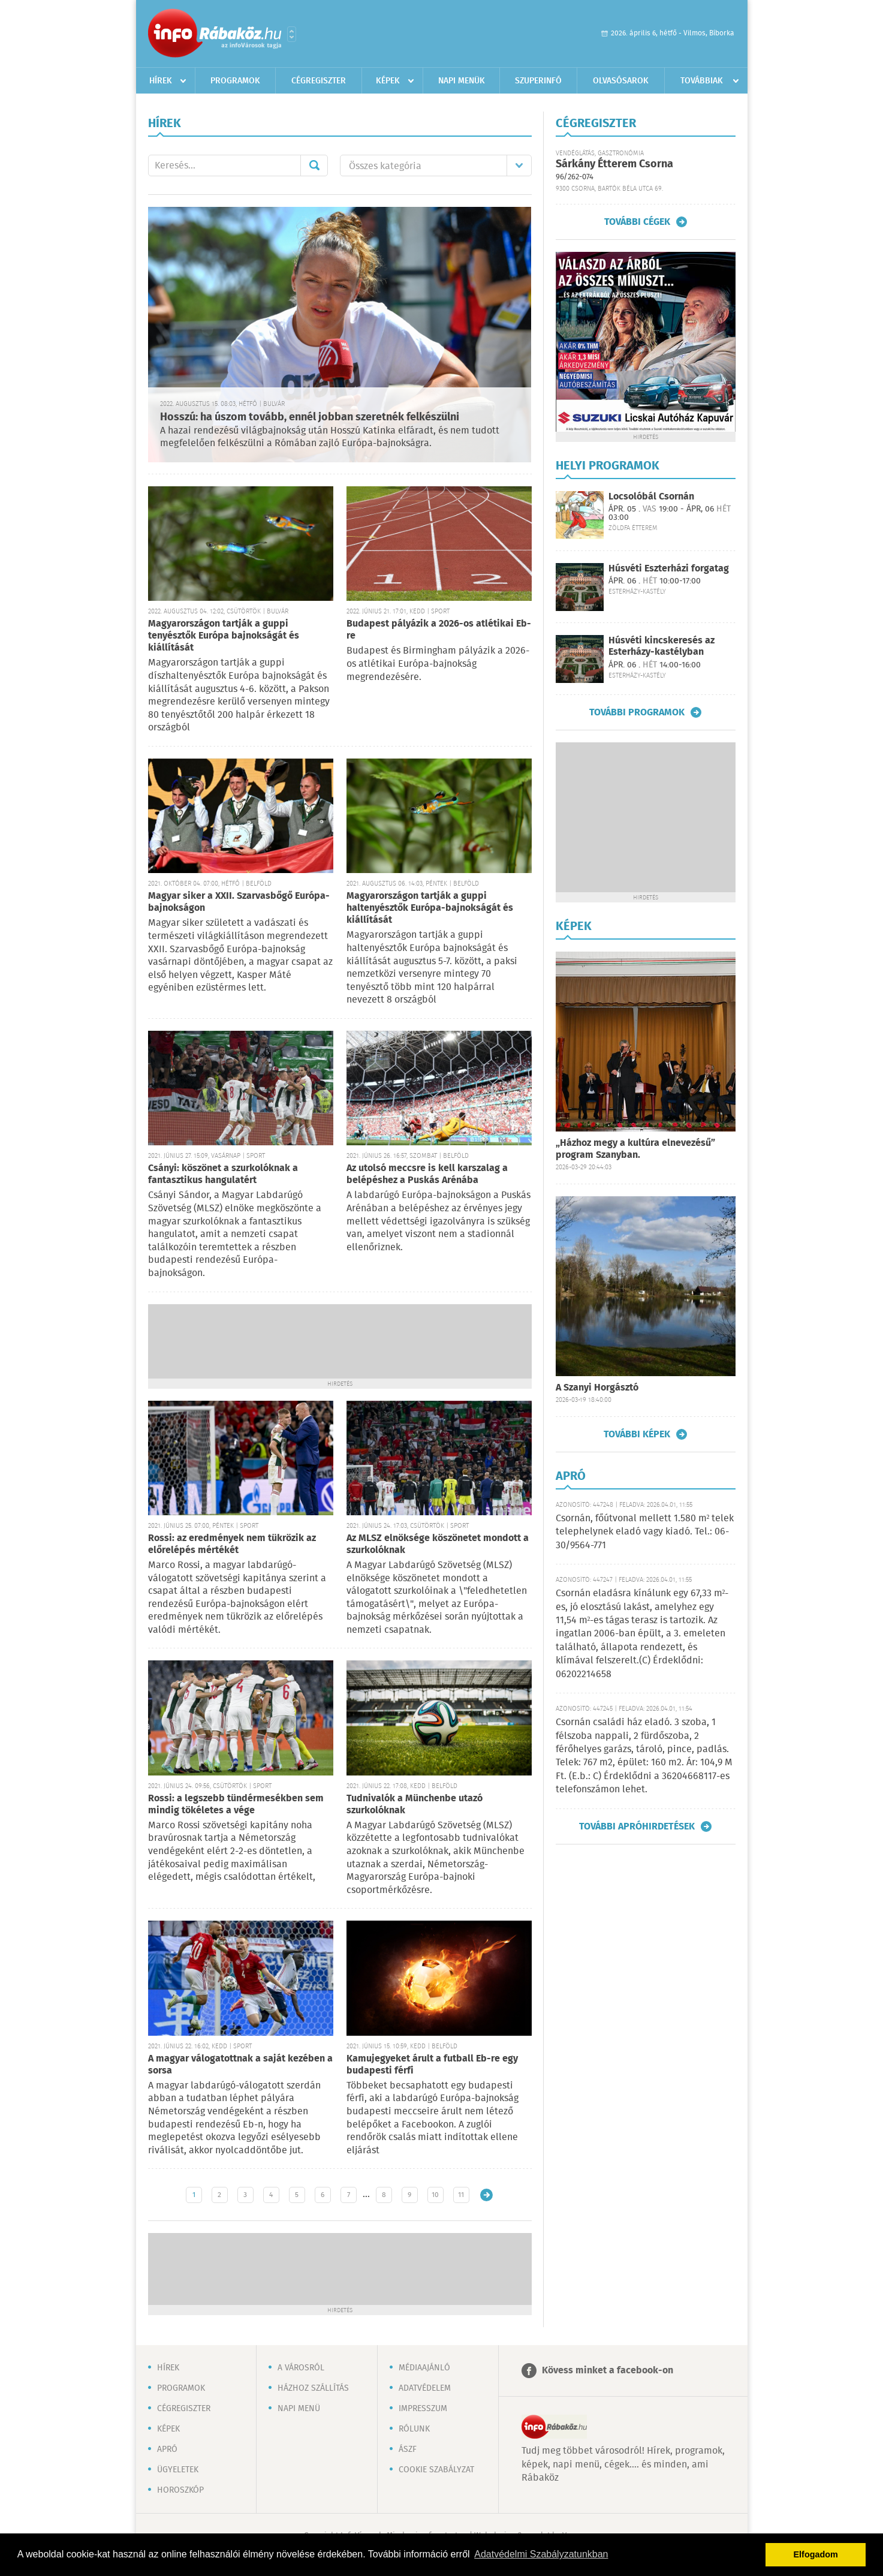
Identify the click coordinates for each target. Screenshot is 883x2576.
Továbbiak (701, 81)
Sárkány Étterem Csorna (614, 164)
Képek (388, 81)
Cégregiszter (318, 81)
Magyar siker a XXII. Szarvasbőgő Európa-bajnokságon (239, 902)
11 (461, 2195)
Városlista (291, 34)
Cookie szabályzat (436, 2469)
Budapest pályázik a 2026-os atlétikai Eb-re (438, 629)
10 (435, 2195)
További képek (637, 1434)
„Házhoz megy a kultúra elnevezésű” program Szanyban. (635, 1149)
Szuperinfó (538, 81)
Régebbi (486, 2194)
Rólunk (414, 2429)
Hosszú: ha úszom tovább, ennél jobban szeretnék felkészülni (309, 417)
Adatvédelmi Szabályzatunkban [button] (541, 2554)
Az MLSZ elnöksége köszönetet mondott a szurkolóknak (437, 1544)
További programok (637, 712)
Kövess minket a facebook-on (607, 2370)
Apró (167, 2449)
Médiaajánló (424, 2368)
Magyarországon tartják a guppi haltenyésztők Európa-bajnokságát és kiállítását (429, 908)
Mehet (314, 165)
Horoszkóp (180, 2490)
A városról (301, 2368)
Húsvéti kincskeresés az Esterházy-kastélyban (661, 646)
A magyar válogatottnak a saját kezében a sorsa (240, 2064)
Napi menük (461, 81)
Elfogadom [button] (816, 2554)
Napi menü (299, 2408)
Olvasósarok (621, 81)
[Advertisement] (340, 1340)
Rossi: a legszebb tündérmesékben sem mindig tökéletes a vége (236, 1804)
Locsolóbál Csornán (651, 496)
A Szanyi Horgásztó (597, 1387)
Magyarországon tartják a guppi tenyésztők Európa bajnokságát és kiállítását (223, 635)
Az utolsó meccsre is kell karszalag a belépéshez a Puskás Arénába (427, 1174)
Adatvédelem (425, 2388)
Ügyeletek (177, 2469)
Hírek (160, 81)
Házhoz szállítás (313, 2388)
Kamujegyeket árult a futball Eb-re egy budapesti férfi (432, 2064)
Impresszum (423, 2408)
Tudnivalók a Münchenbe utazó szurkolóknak (414, 1804)
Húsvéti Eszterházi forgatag (668, 568)
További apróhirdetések (637, 1826)
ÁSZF (408, 2449)
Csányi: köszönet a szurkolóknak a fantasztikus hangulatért (223, 1174)
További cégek (637, 221)
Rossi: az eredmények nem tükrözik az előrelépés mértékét (232, 1544)
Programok (235, 81)
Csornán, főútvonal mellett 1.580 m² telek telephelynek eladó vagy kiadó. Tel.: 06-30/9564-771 (645, 1532)
